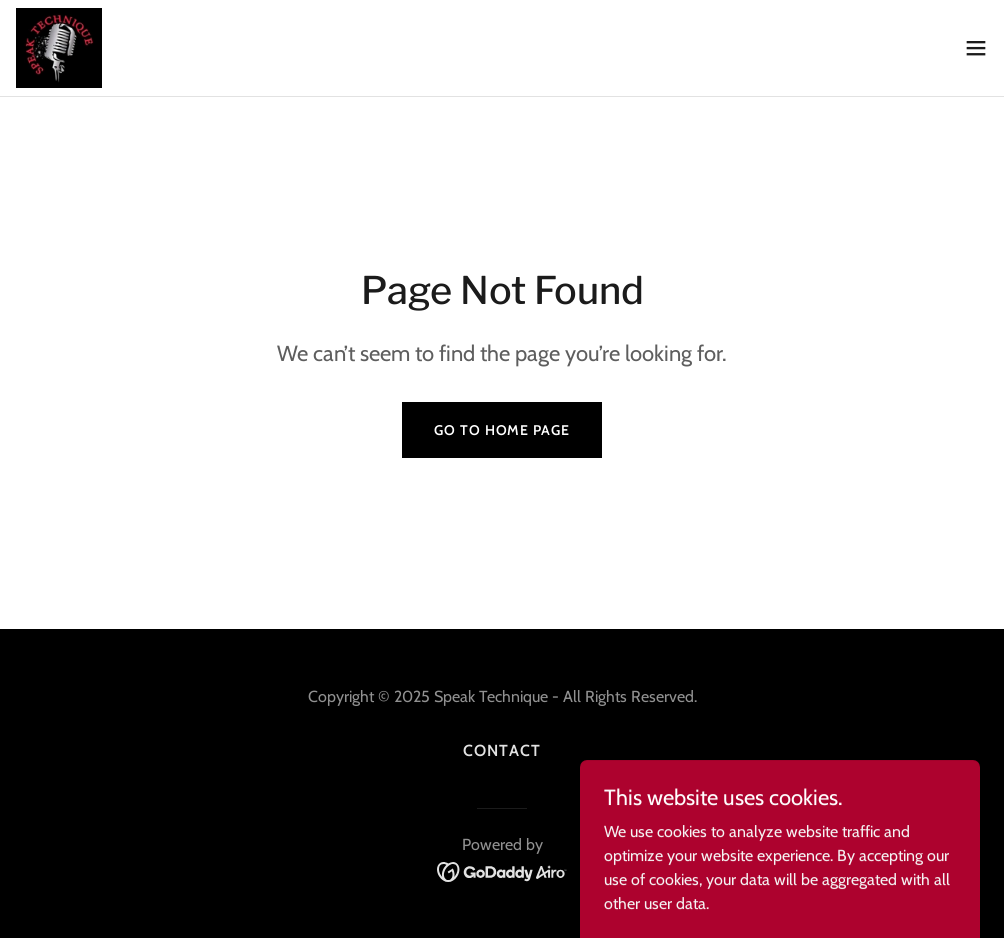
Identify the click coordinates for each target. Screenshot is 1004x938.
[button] (976, 48)
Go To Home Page (501, 430)
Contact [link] (501, 750)
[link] (59, 48)
